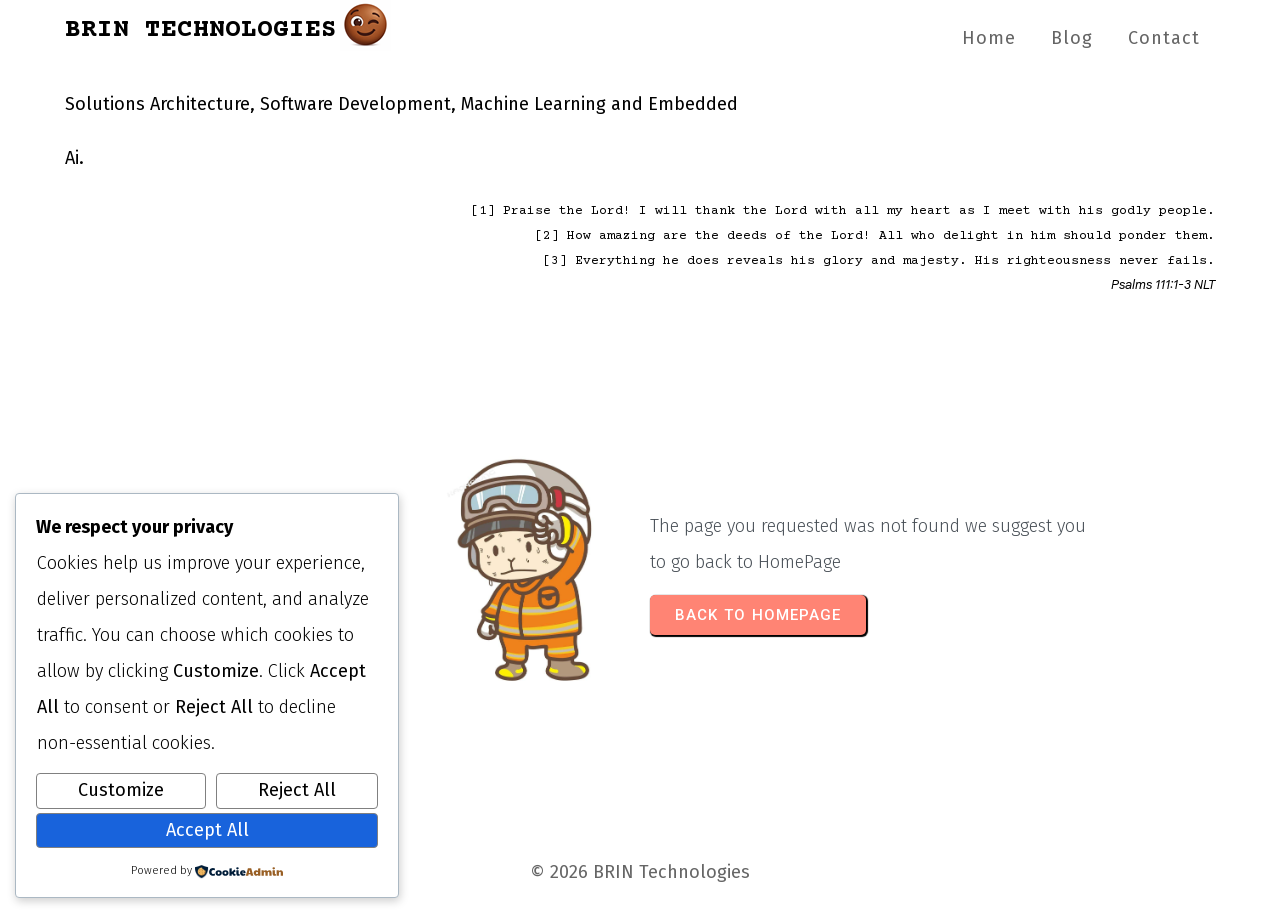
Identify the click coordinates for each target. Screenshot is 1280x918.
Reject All (297, 790)
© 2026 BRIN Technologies (640, 872)
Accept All (207, 830)
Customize (121, 790)
